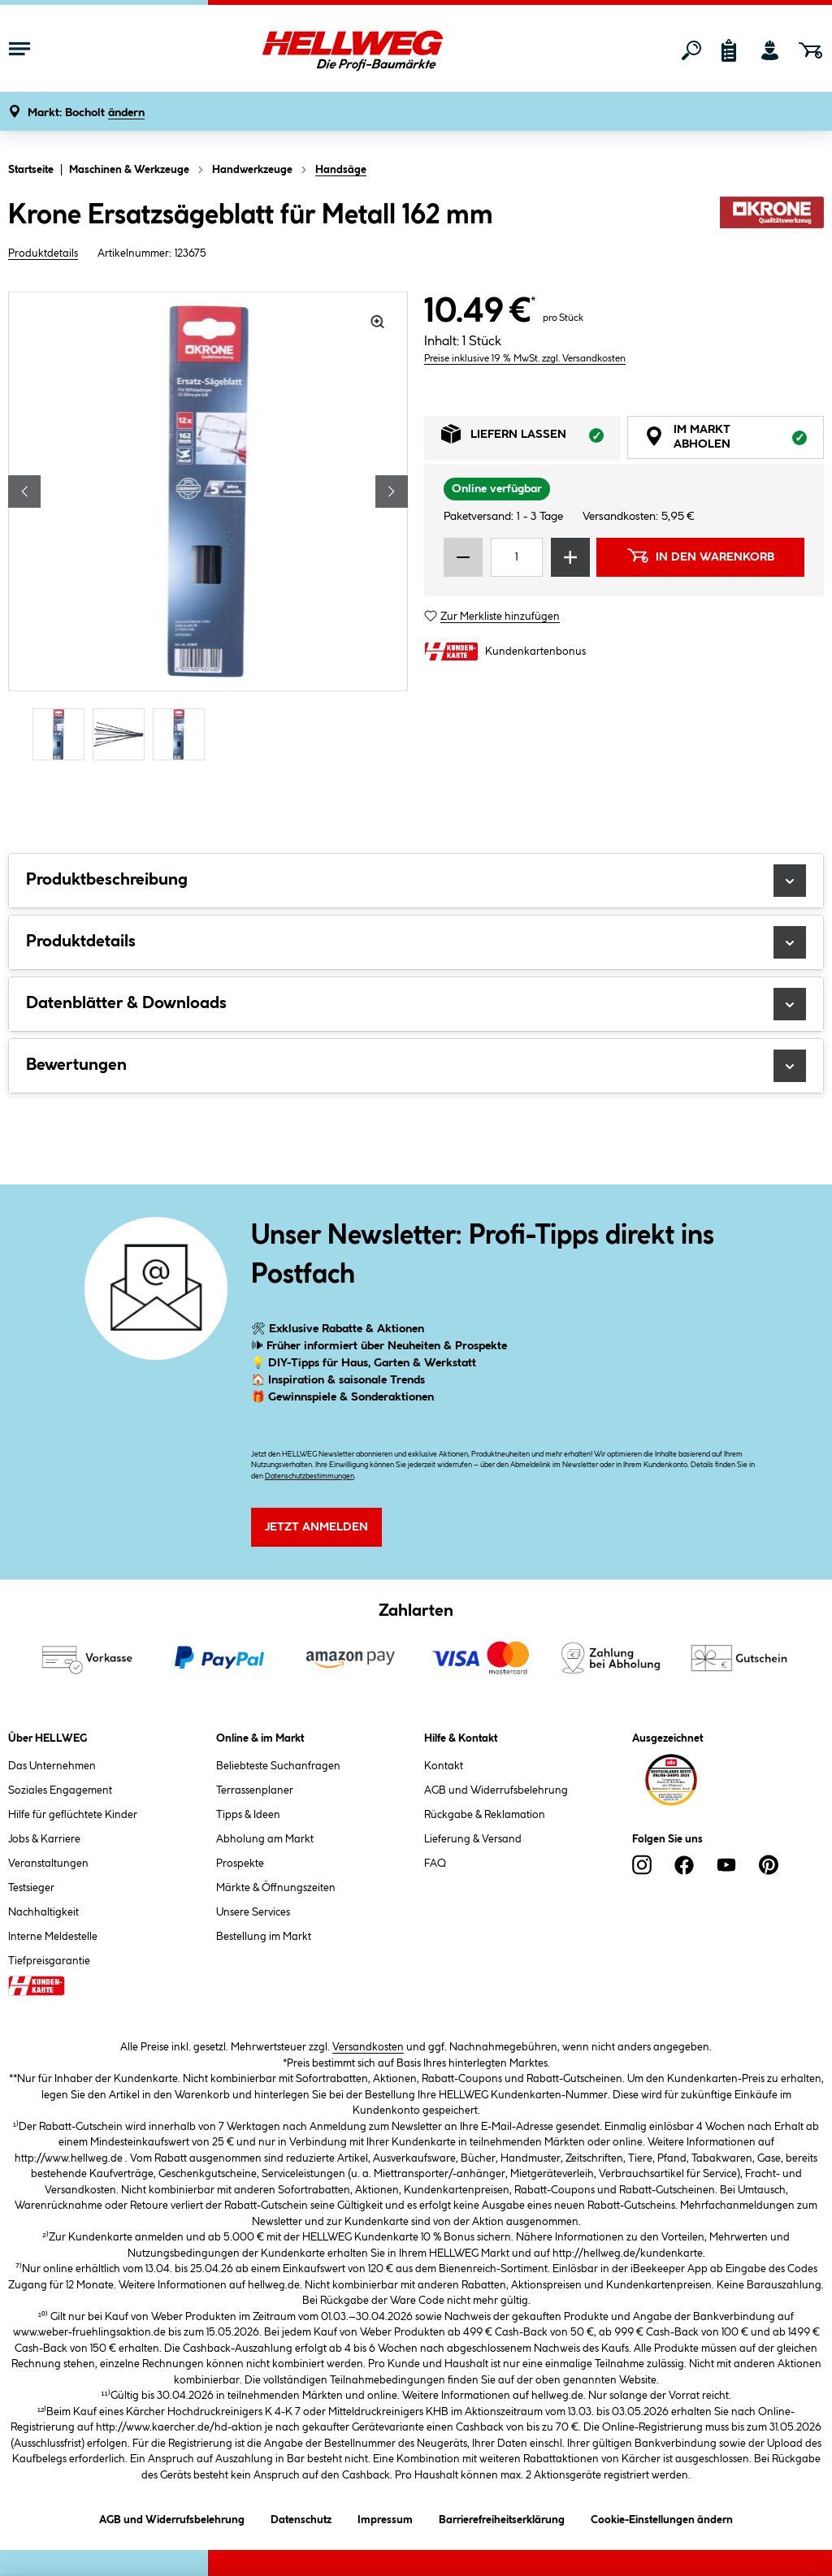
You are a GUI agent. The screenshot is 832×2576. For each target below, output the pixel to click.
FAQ (435, 1863)
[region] (208, 528)
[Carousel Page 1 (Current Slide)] (62, 734)
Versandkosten (368, 2047)
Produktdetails (43, 253)
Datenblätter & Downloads (416, 1004)
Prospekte (240, 1863)
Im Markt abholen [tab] (734, 439)
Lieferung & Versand (473, 1839)
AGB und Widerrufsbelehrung (496, 1790)
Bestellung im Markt (263, 1937)
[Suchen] (691, 50)
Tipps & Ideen (248, 1815)
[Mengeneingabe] (517, 557)
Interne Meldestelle (53, 1937)
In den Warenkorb (700, 555)
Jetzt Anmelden (316, 1527)
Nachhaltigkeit (43, 1912)
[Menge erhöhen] (570, 557)
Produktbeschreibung (416, 880)
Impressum (385, 2517)
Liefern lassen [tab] (531, 438)
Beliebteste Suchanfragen (278, 1766)
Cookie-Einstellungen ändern (662, 2517)
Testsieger (31, 1888)
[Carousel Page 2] (123, 734)
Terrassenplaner (254, 1790)
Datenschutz (301, 2517)
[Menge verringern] (463, 557)
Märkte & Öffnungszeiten (276, 1888)
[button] (86, 113)
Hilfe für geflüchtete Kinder (72, 1815)
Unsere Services (253, 1912)
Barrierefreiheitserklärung (502, 2517)
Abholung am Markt (265, 1839)
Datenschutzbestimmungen (309, 1476)
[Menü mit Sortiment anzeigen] (19, 50)
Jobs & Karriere (44, 1839)
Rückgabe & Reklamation (484, 1815)
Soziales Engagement (60, 1790)
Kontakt (443, 1766)
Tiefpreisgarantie (49, 1961)
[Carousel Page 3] (183, 734)
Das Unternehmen (52, 1766)
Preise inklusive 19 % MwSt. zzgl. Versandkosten (525, 358)
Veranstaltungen (48, 1863)
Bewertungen (416, 1066)
